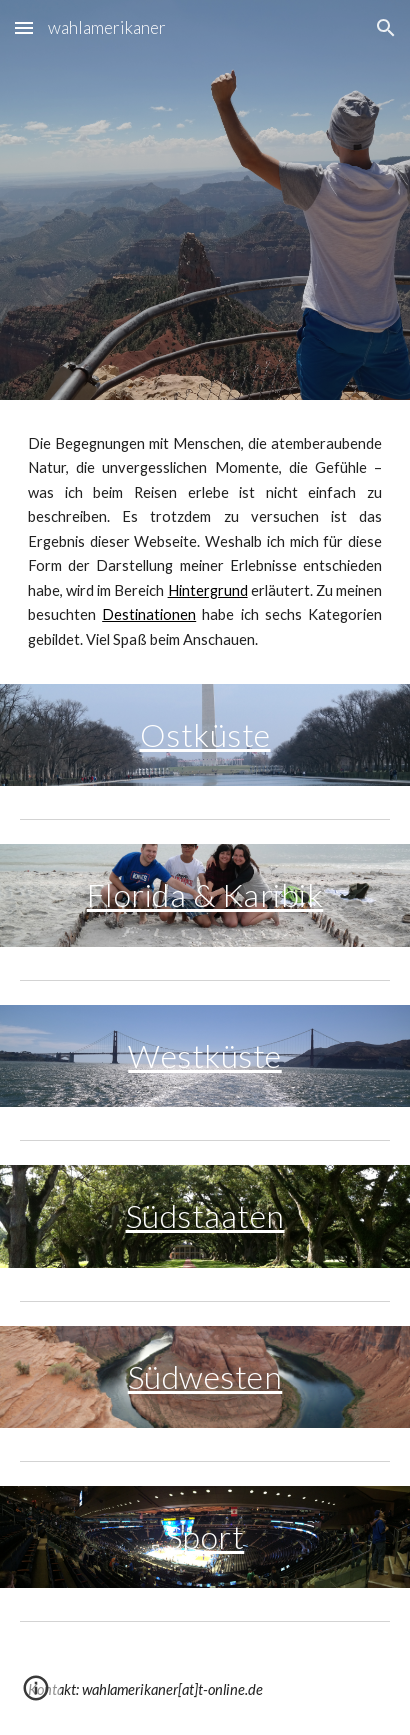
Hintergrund (208, 590)
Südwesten (205, 1376)
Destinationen (149, 614)
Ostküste (205, 734)
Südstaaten (205, 1215)
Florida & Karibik (205, 894)
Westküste (205, 1055)
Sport (205, 1536)
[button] (24, 27)
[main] (205, 542)
